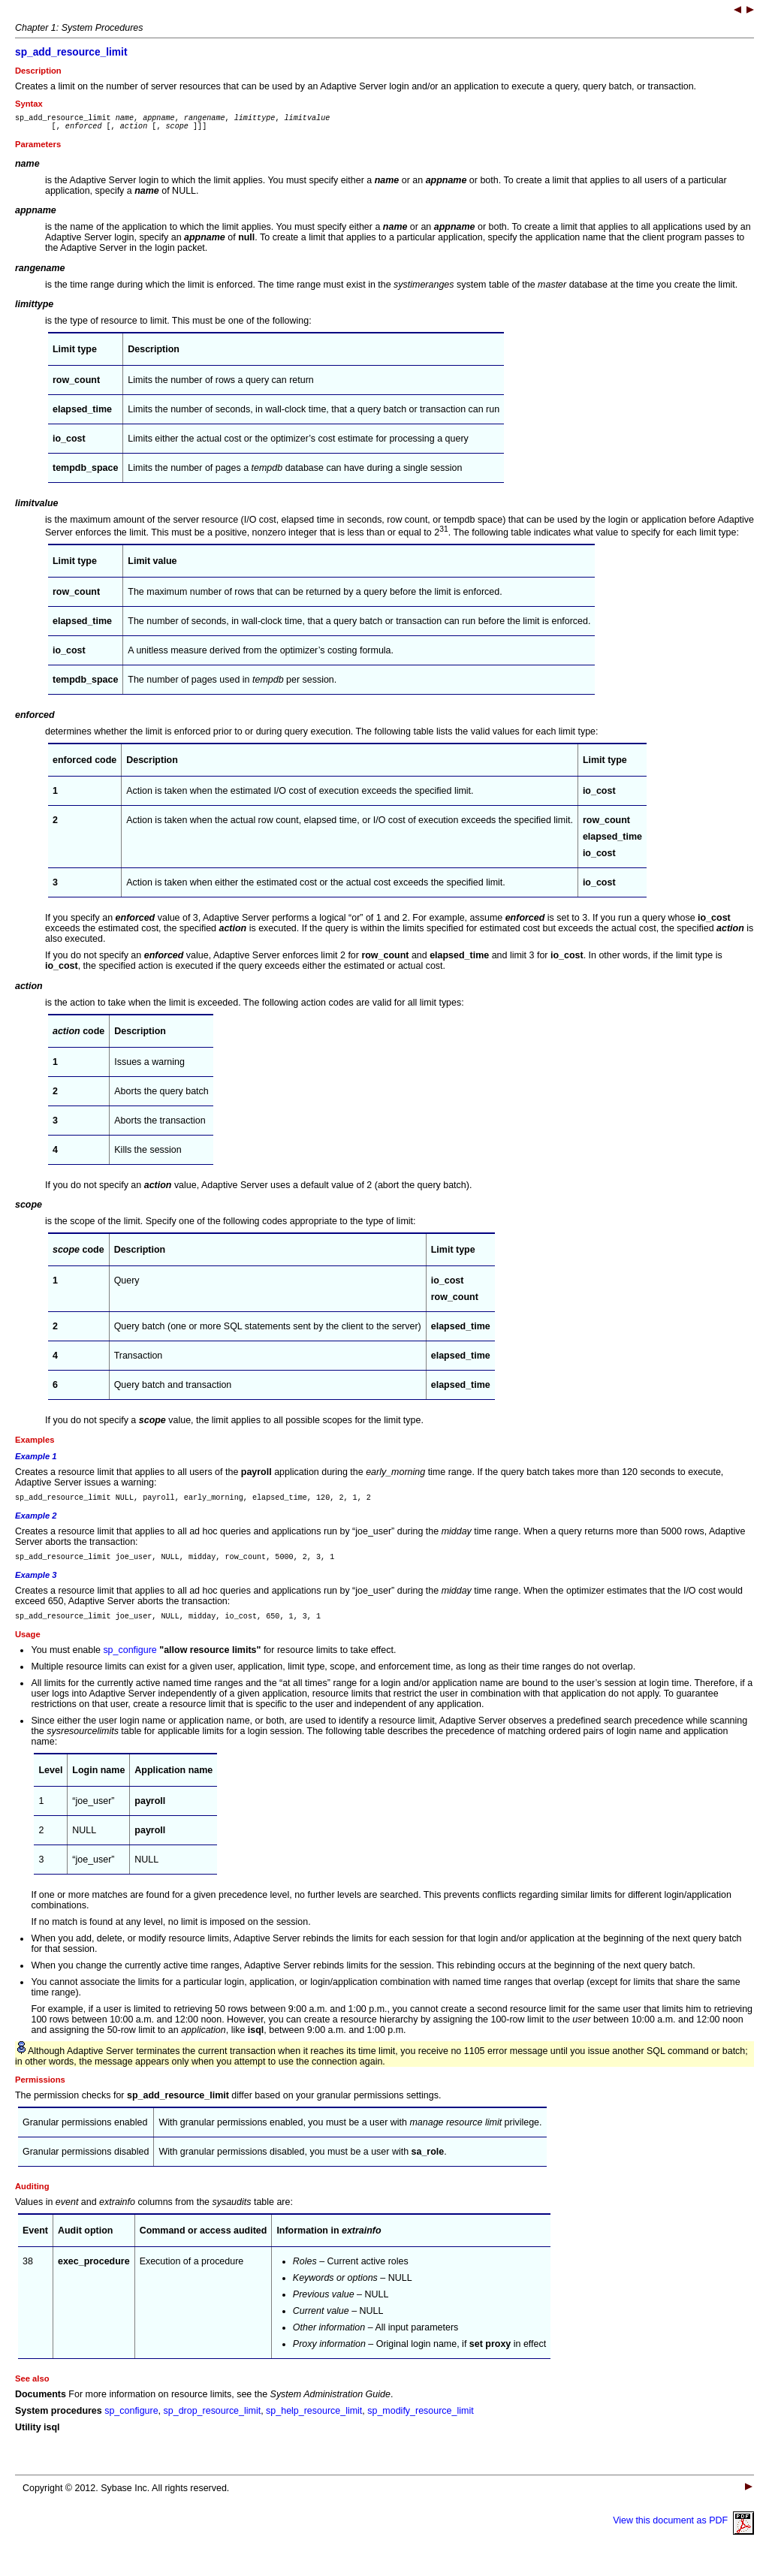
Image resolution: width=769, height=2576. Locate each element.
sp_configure (129, 1661)
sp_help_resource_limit (314, 2422)
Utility (28, 2438)
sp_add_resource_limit (71, 52)
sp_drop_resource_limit (212, 2422)
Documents (40, 2405)
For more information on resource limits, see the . (229, 2405)
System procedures (58, 2422)
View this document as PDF (683, 2531)
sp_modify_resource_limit (420, 2422)
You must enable (67, 1661)
